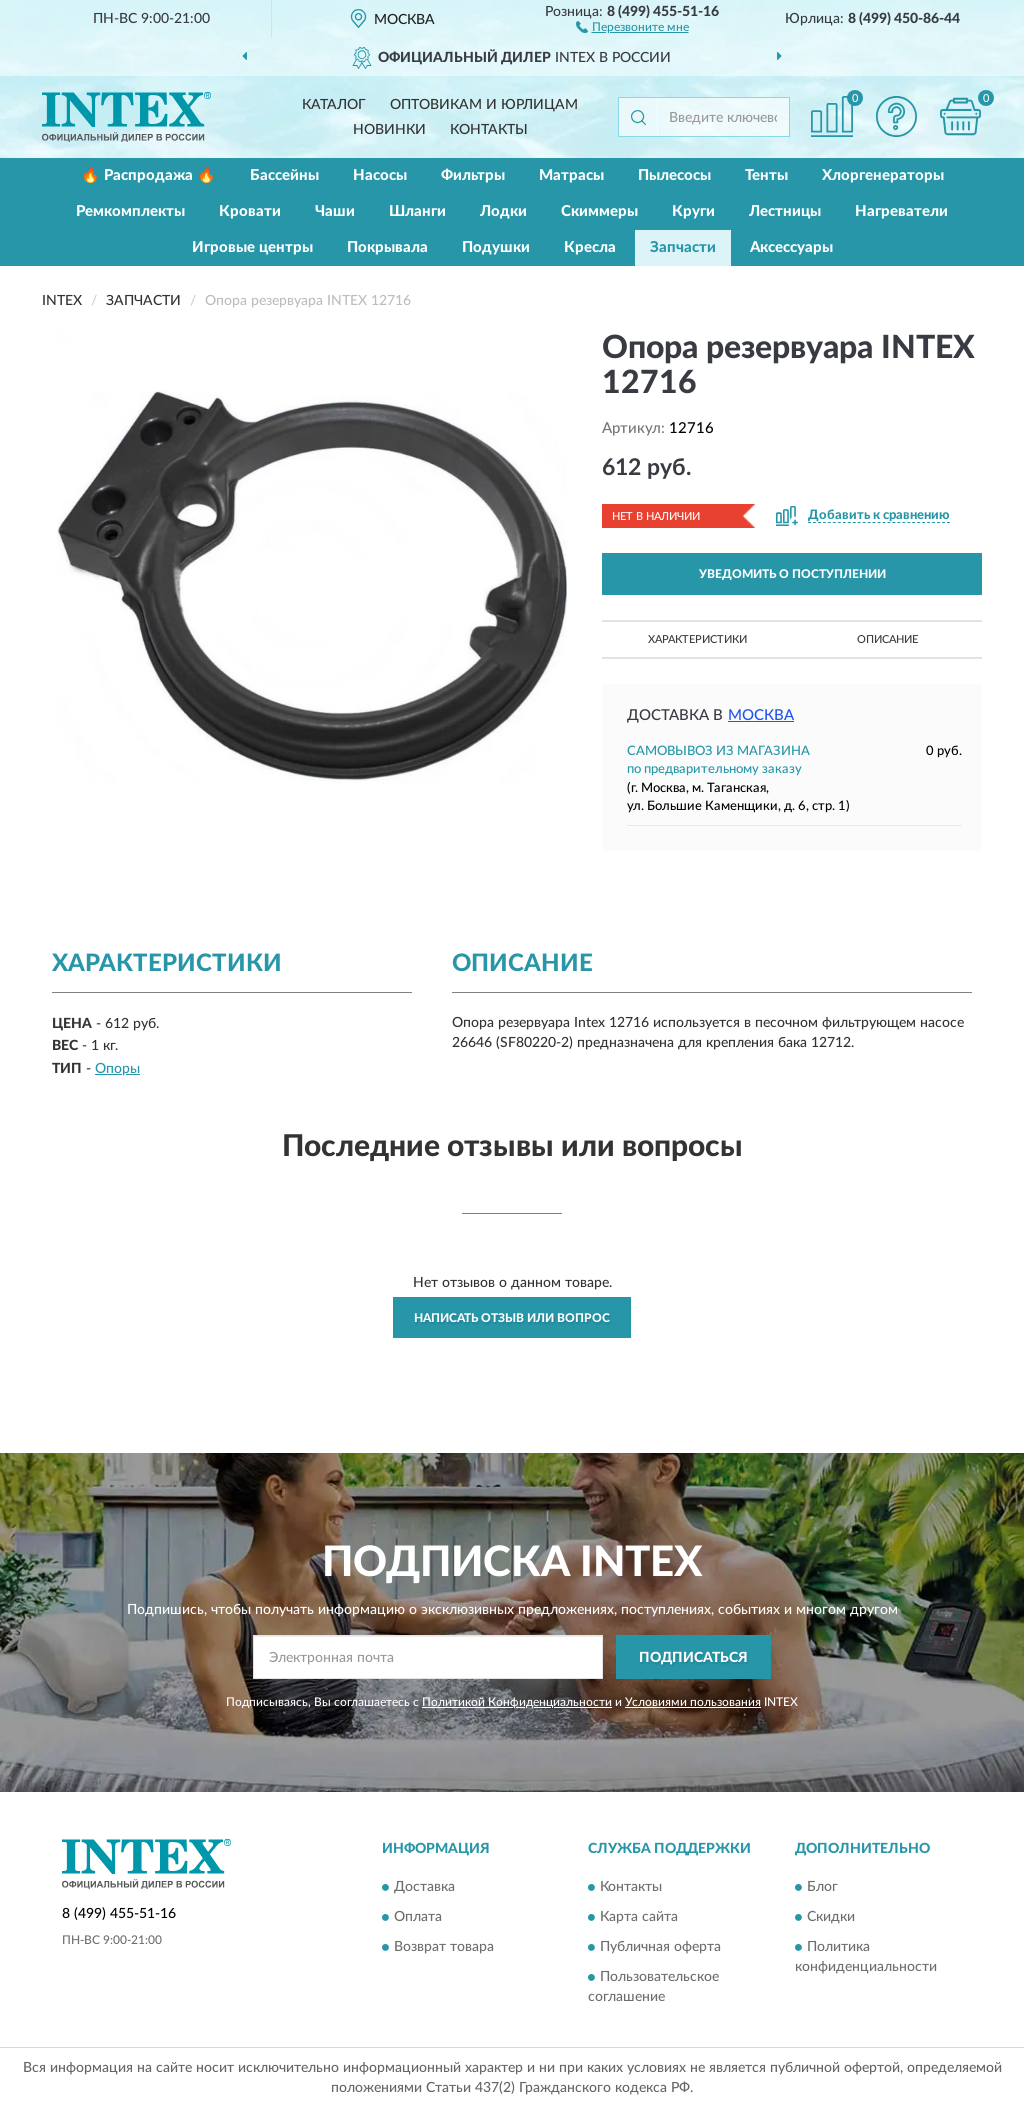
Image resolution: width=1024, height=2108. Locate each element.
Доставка (424, 1887)
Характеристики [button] (697, 639)
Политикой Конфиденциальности (517, 1702)
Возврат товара (444, 1947)
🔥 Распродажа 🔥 (148, 175)
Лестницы (785, 211)
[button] (632, 26)
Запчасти (683, 247)
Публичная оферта (660, 1947)
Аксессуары (791, 247)
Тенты (766, 175)
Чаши (335, 211)
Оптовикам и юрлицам (484, 105)
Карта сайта (639, 1917)
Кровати (250, 211)
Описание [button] (887, 639)
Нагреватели (901, 211)
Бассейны (284, 175)
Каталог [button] (334, 105)
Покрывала (387, 247)
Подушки (496, 247)
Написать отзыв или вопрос (512, 1318)
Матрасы (571, 175)
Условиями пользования (693, 1702)
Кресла (590, 247)
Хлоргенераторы (883, 175)
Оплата (418, 1917)
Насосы (380, 175)
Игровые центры (252, 247)
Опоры (117, 1069)
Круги (693, 211)
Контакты (489, 130)
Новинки (389, 130)
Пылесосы (674, 175)
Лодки (503, 211)
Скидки (831, 1917)
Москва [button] (761, 715)
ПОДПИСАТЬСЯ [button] (693, 1658)
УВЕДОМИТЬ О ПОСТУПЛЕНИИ (792, 574)
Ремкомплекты (130, 211)
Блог (822, 1887)
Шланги (417, 211)
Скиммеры (599, 211)
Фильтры (473, 175)
